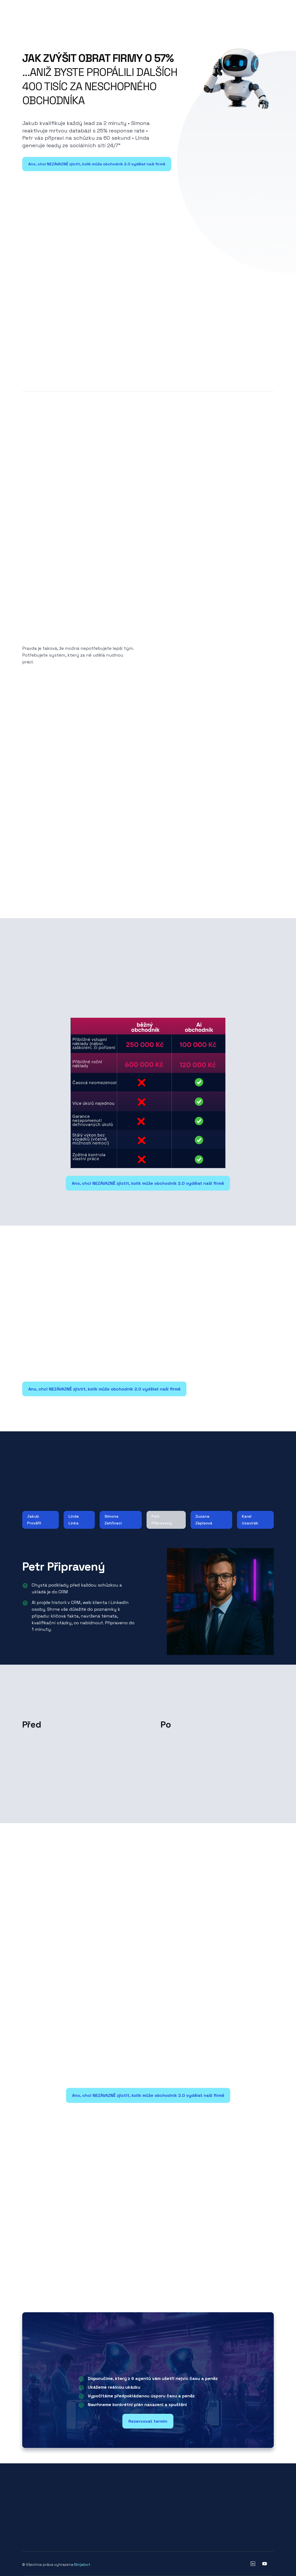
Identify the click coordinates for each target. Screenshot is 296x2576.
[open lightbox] (148, 294)
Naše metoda (123, 12)
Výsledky (155, 12)
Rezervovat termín (147, 2421)
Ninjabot (82, 2564)
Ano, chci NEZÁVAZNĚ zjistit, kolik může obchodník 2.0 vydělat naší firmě (96, 164)
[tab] (40, 1520)
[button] (184, 13)
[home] (40, 13)
